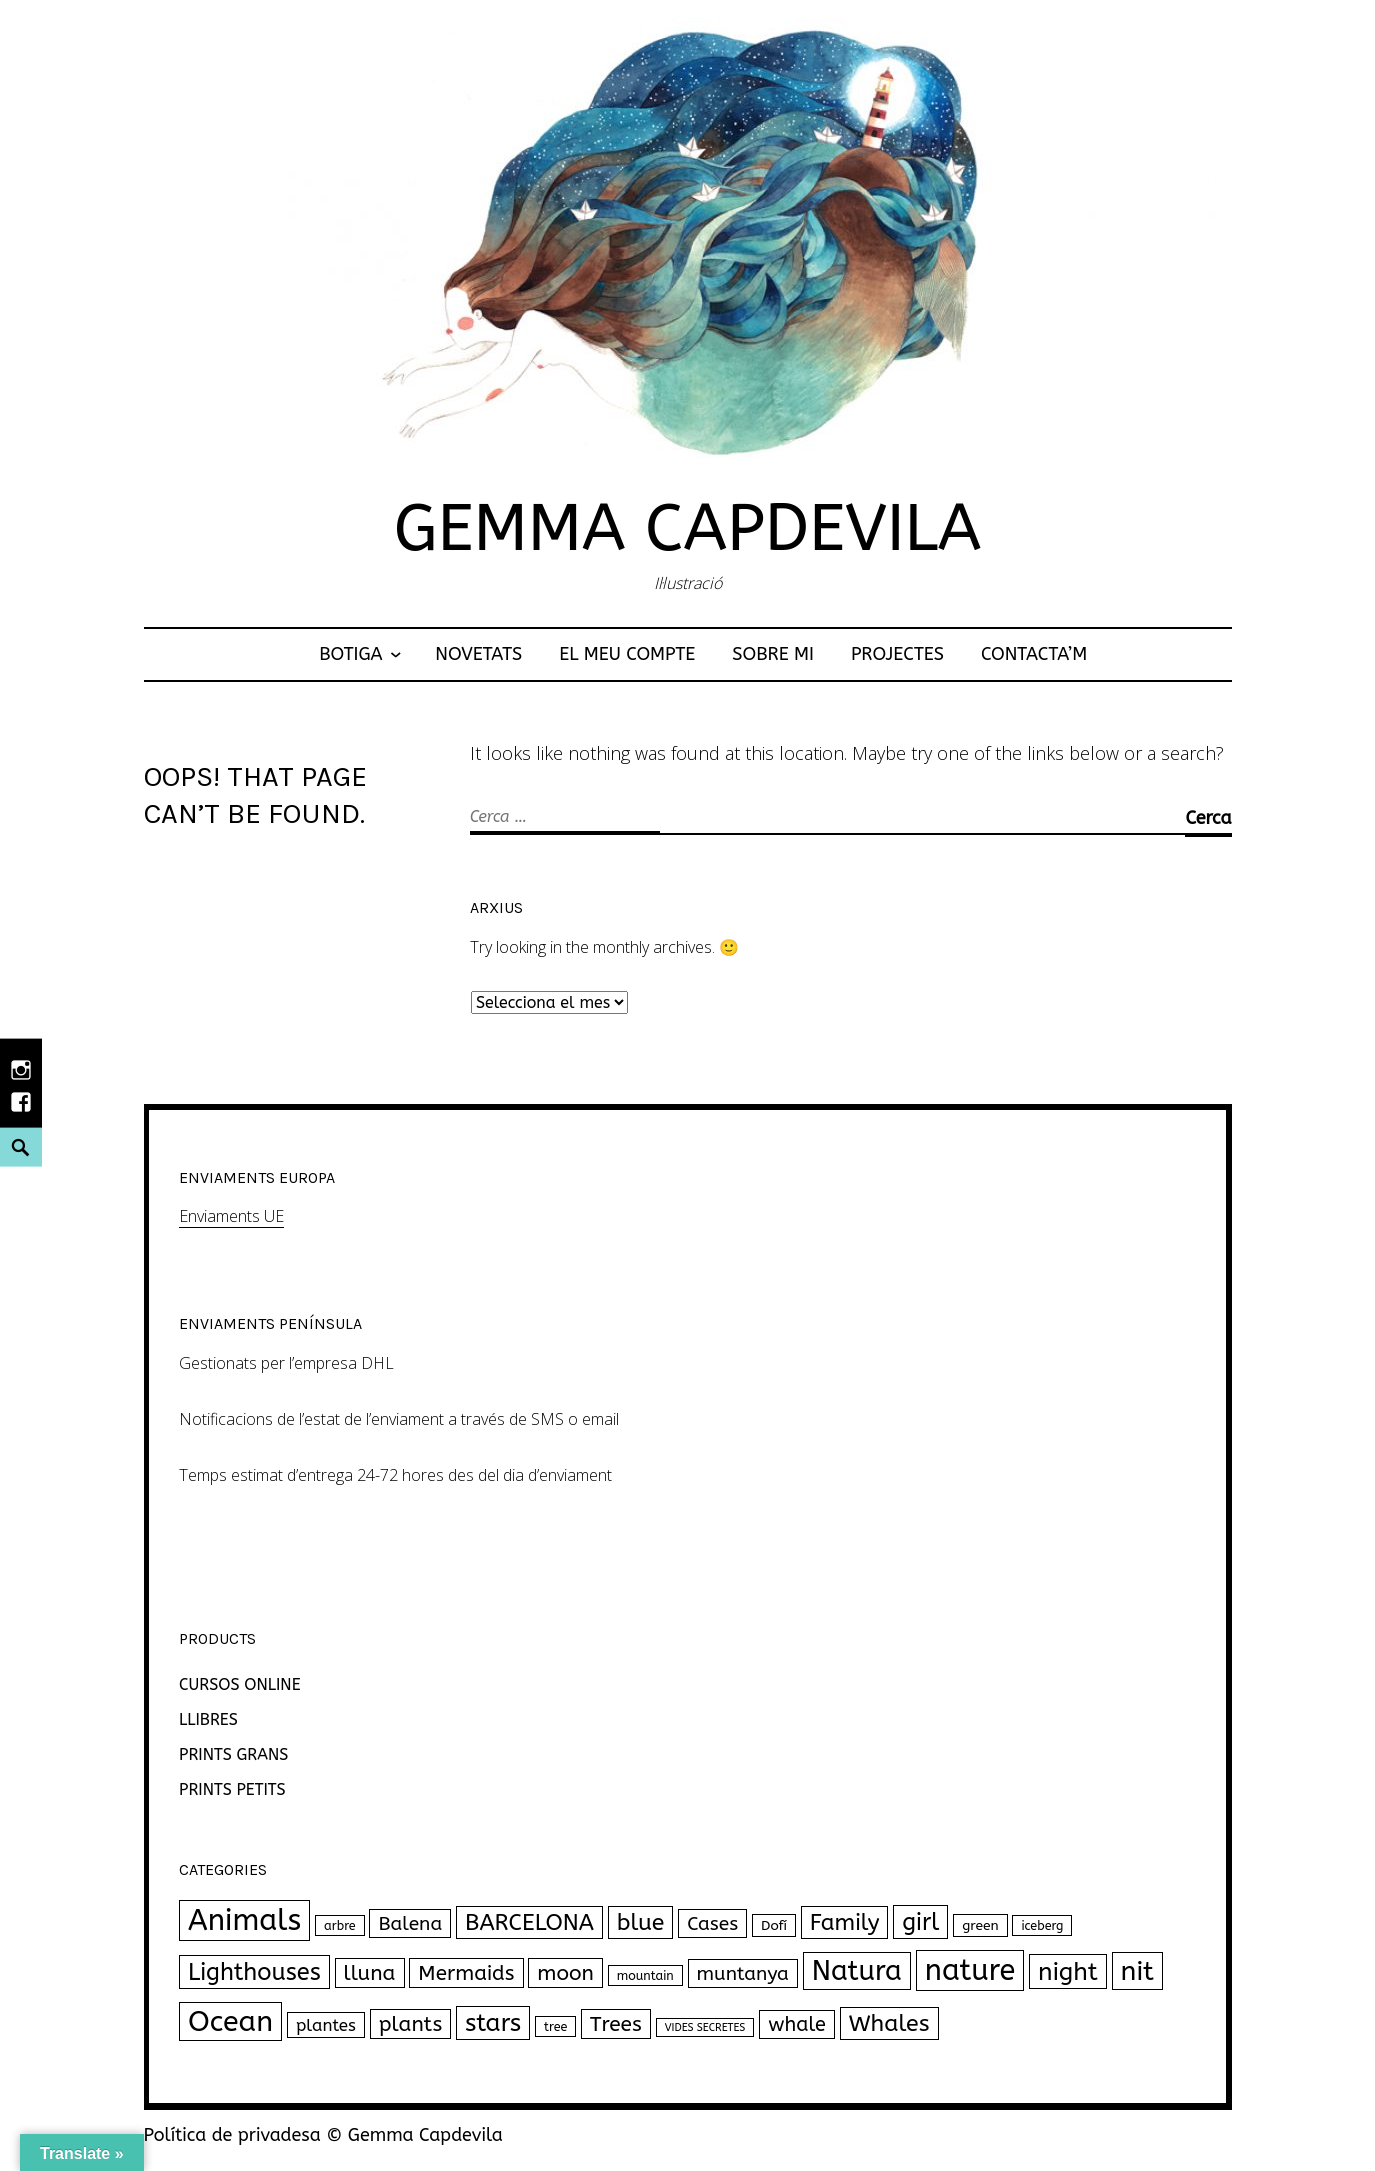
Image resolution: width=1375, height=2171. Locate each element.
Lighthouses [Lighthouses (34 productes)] (254, 1972)
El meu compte (627, 654)
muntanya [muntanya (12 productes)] (743, 1973)
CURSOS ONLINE (239, 1684)
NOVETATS (478, 654)
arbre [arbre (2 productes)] (340, 1925)
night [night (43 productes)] (1068, 1971)
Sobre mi (773, 654)
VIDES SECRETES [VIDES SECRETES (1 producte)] (705, 2027)
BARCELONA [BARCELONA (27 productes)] (529, 1922)
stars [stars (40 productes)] (493, 2023)
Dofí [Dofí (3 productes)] (774, 1925)
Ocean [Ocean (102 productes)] (230, 2021)
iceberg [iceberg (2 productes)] (1042, 1925)
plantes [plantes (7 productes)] (326, 2025)
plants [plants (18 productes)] (410, 2024)
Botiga (350, 654)
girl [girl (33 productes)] (920, 1922)
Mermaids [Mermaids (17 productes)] (466, 1973)
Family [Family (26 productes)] (845, 1922)
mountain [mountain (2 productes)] (645, 1975)
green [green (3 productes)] (980, 1925)
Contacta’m (1034, 654)
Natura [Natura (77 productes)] (857, 1971)
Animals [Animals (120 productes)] (244, 1920)
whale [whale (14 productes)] (797, 2024)
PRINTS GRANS (233, 1754)
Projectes (897, 654)
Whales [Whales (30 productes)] (889, 2023)
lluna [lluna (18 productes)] (370, 1973)
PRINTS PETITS (232, 1789)
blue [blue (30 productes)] (641, 1922)
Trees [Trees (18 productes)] (616, 2024)
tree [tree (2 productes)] (555, 2026)
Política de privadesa (232, 2135)
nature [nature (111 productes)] (970, 1970)
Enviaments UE (231, 1216)
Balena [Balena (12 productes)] (410, 1923)
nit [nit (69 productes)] (1137, 1971)
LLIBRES (208, 1719)
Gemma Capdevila (688, 528)
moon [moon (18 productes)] (565, 1973)
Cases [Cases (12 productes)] (712, 1923)
